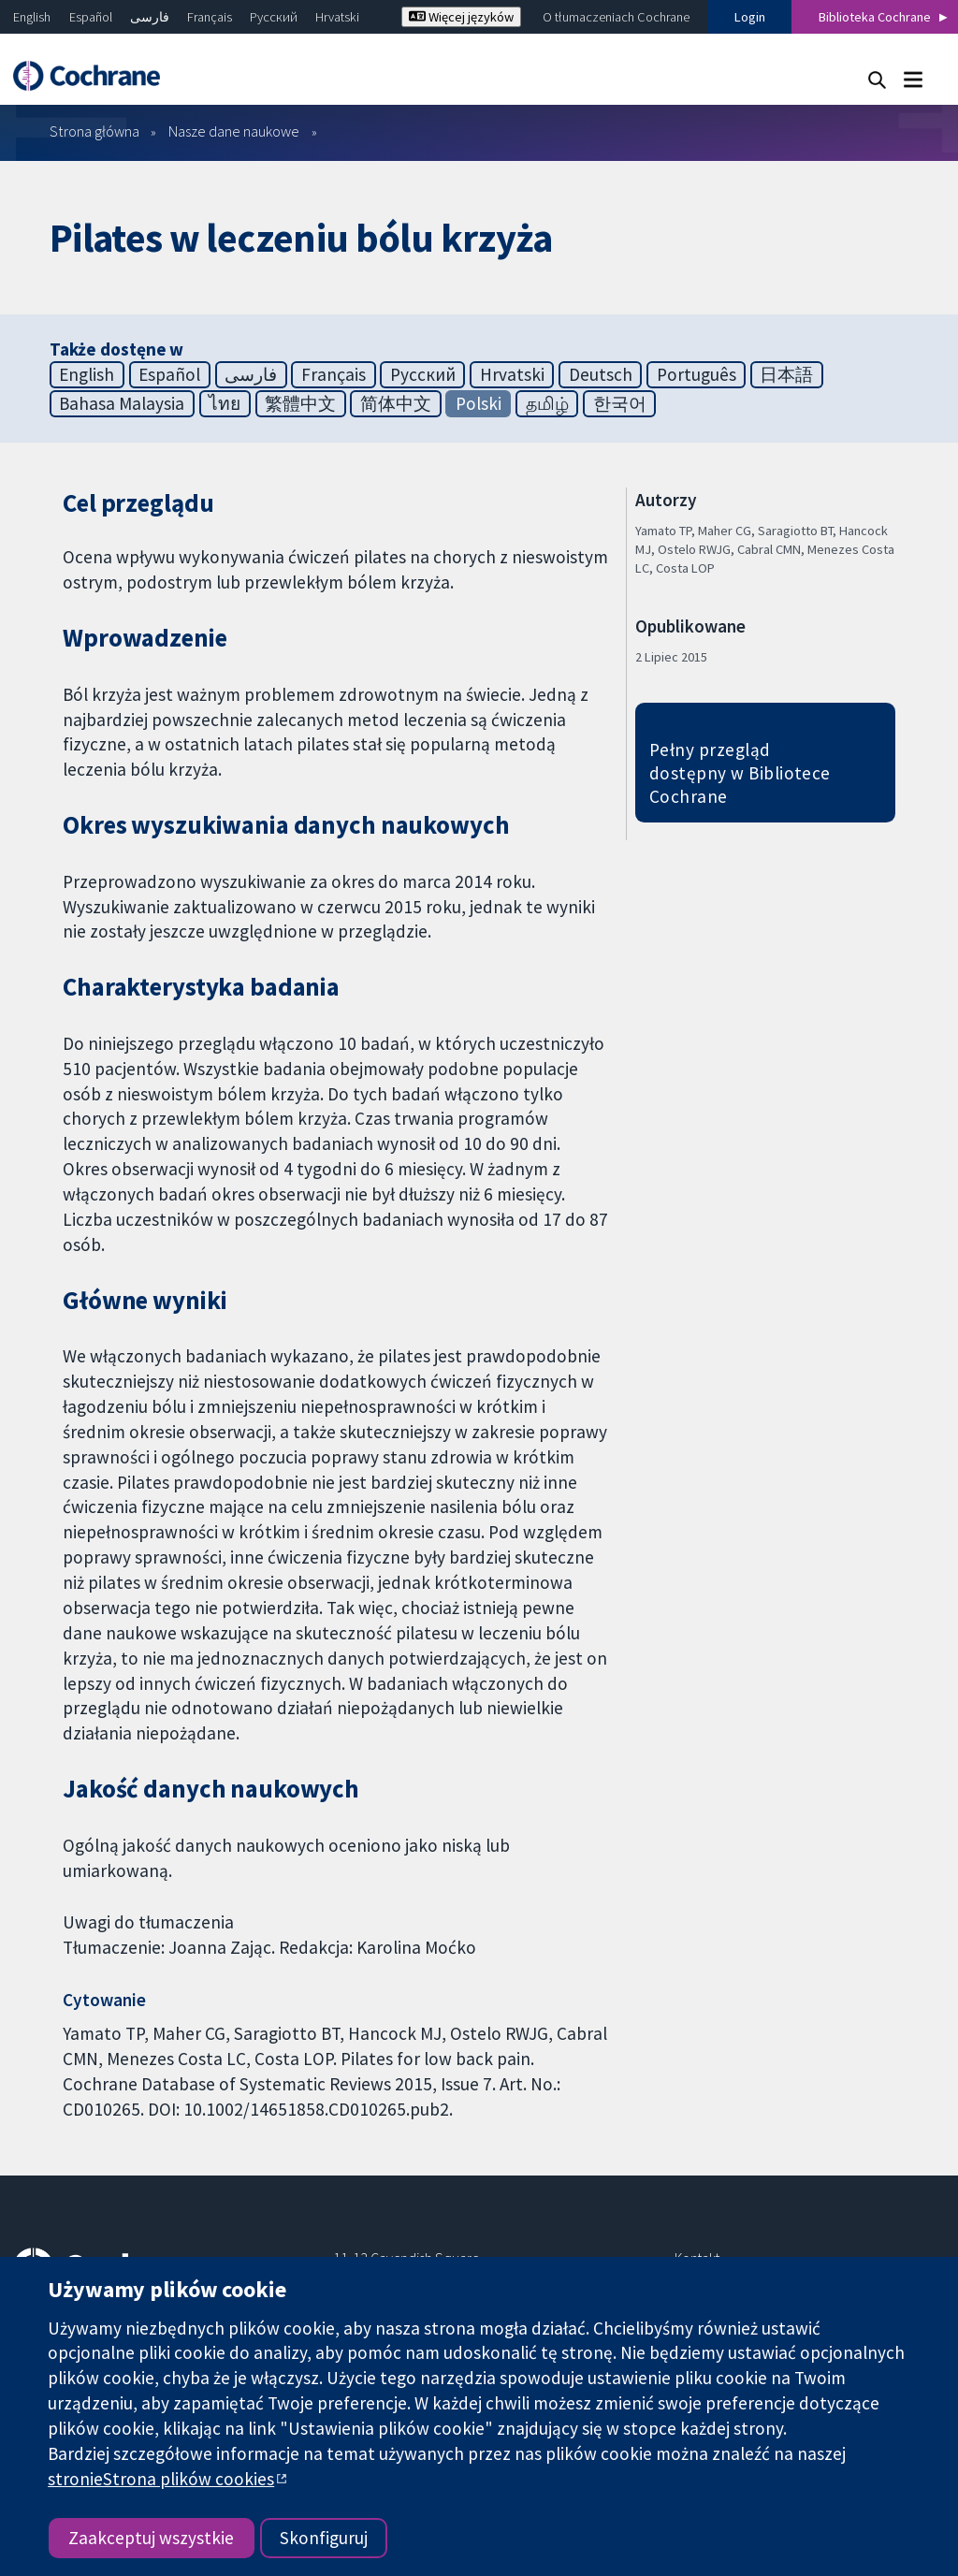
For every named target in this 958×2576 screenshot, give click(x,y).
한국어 (619, 403)
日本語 (786, 374)
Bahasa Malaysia (121, 403)
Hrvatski (337, 16)
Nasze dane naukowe (233, 131)
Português (696, 374)
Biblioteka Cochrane (875, 16)
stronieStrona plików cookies (161, 2478)
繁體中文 (300, 403)
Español (90, 16)
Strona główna (94, 131)
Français (209, 16)
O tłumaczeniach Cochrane (616, 16)
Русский (274, 16)
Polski (478, 403)
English (32, 16)
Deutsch (600, 374)
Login (749, 16)
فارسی (149, 16)
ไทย (224, 403)
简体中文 (395, 403)
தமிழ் (547, 403)
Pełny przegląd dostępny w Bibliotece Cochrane (740, 773)
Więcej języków (461, 16)
